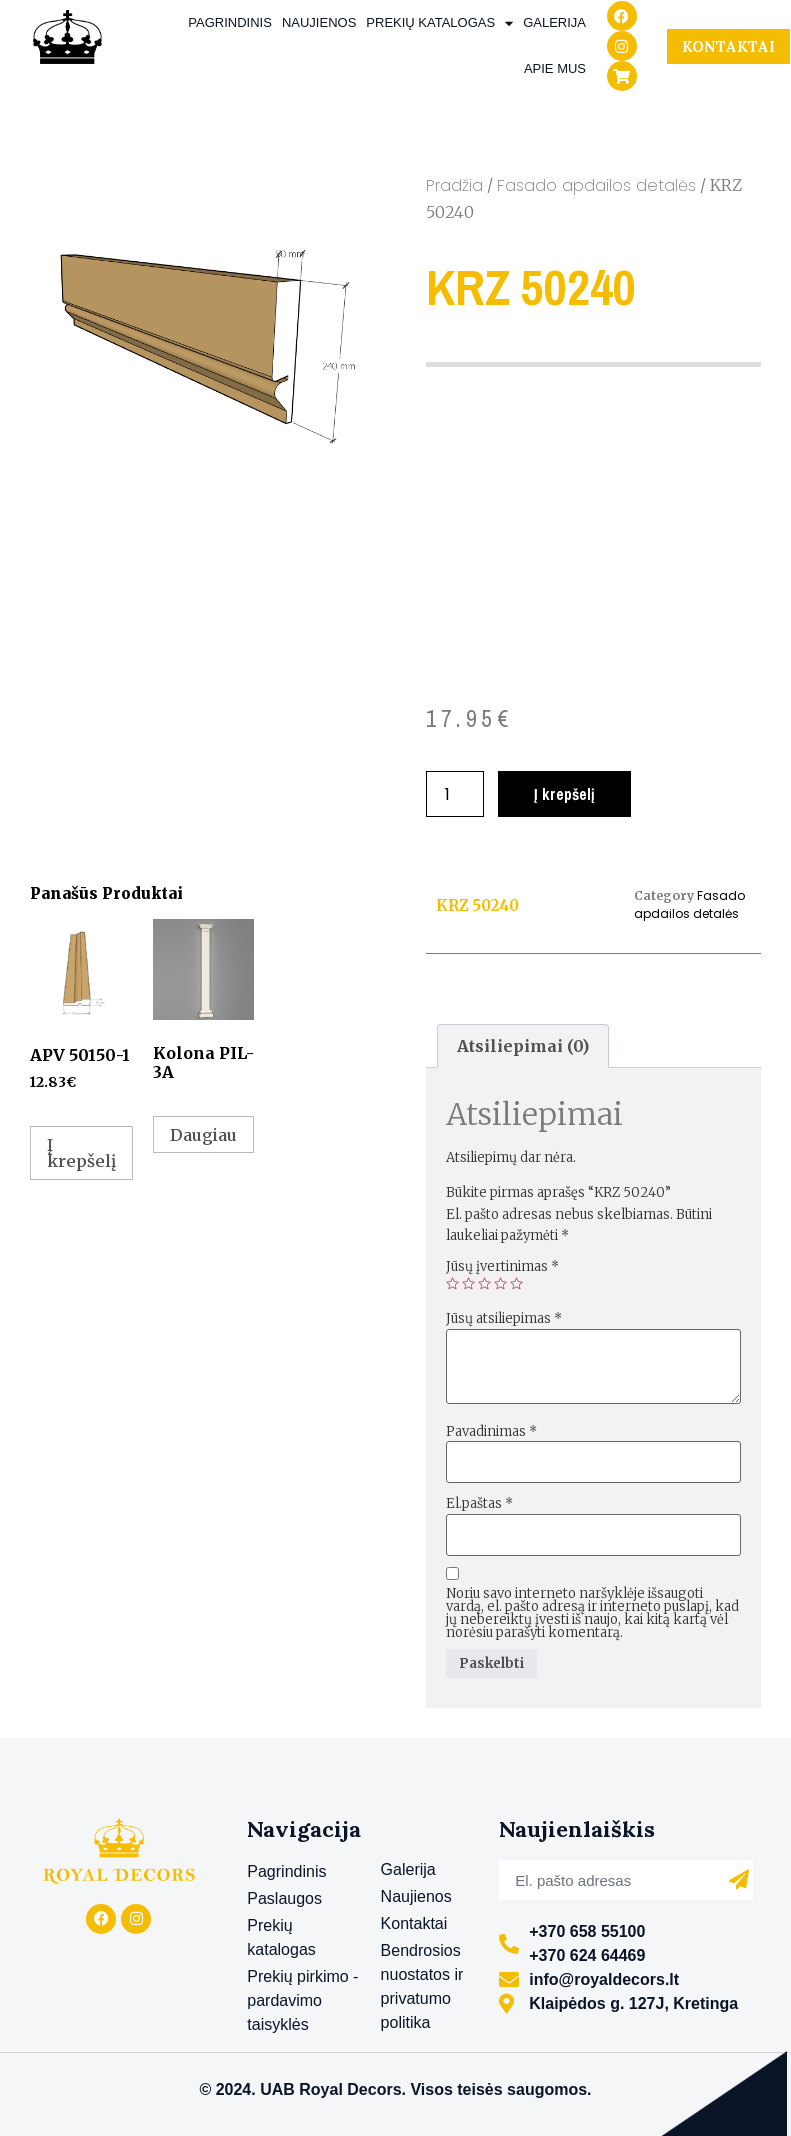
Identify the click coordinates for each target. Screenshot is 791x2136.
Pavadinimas (491, 1431)
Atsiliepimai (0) (523, 1046)
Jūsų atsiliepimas (504, 1318)
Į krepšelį (564, 794)
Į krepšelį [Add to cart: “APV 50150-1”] (81, 1153)
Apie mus (555, 68)
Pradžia (454, 185)
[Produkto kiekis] (455, 794)
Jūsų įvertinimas (502, 1266)
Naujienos (319, 22)
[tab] (523, 1046)
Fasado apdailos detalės (596, 185)
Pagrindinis (230, 22)
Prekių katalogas (439, 23)
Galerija (554, 22)
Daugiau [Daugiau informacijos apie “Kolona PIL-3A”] (203, 1135)
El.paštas (479, 1503)
